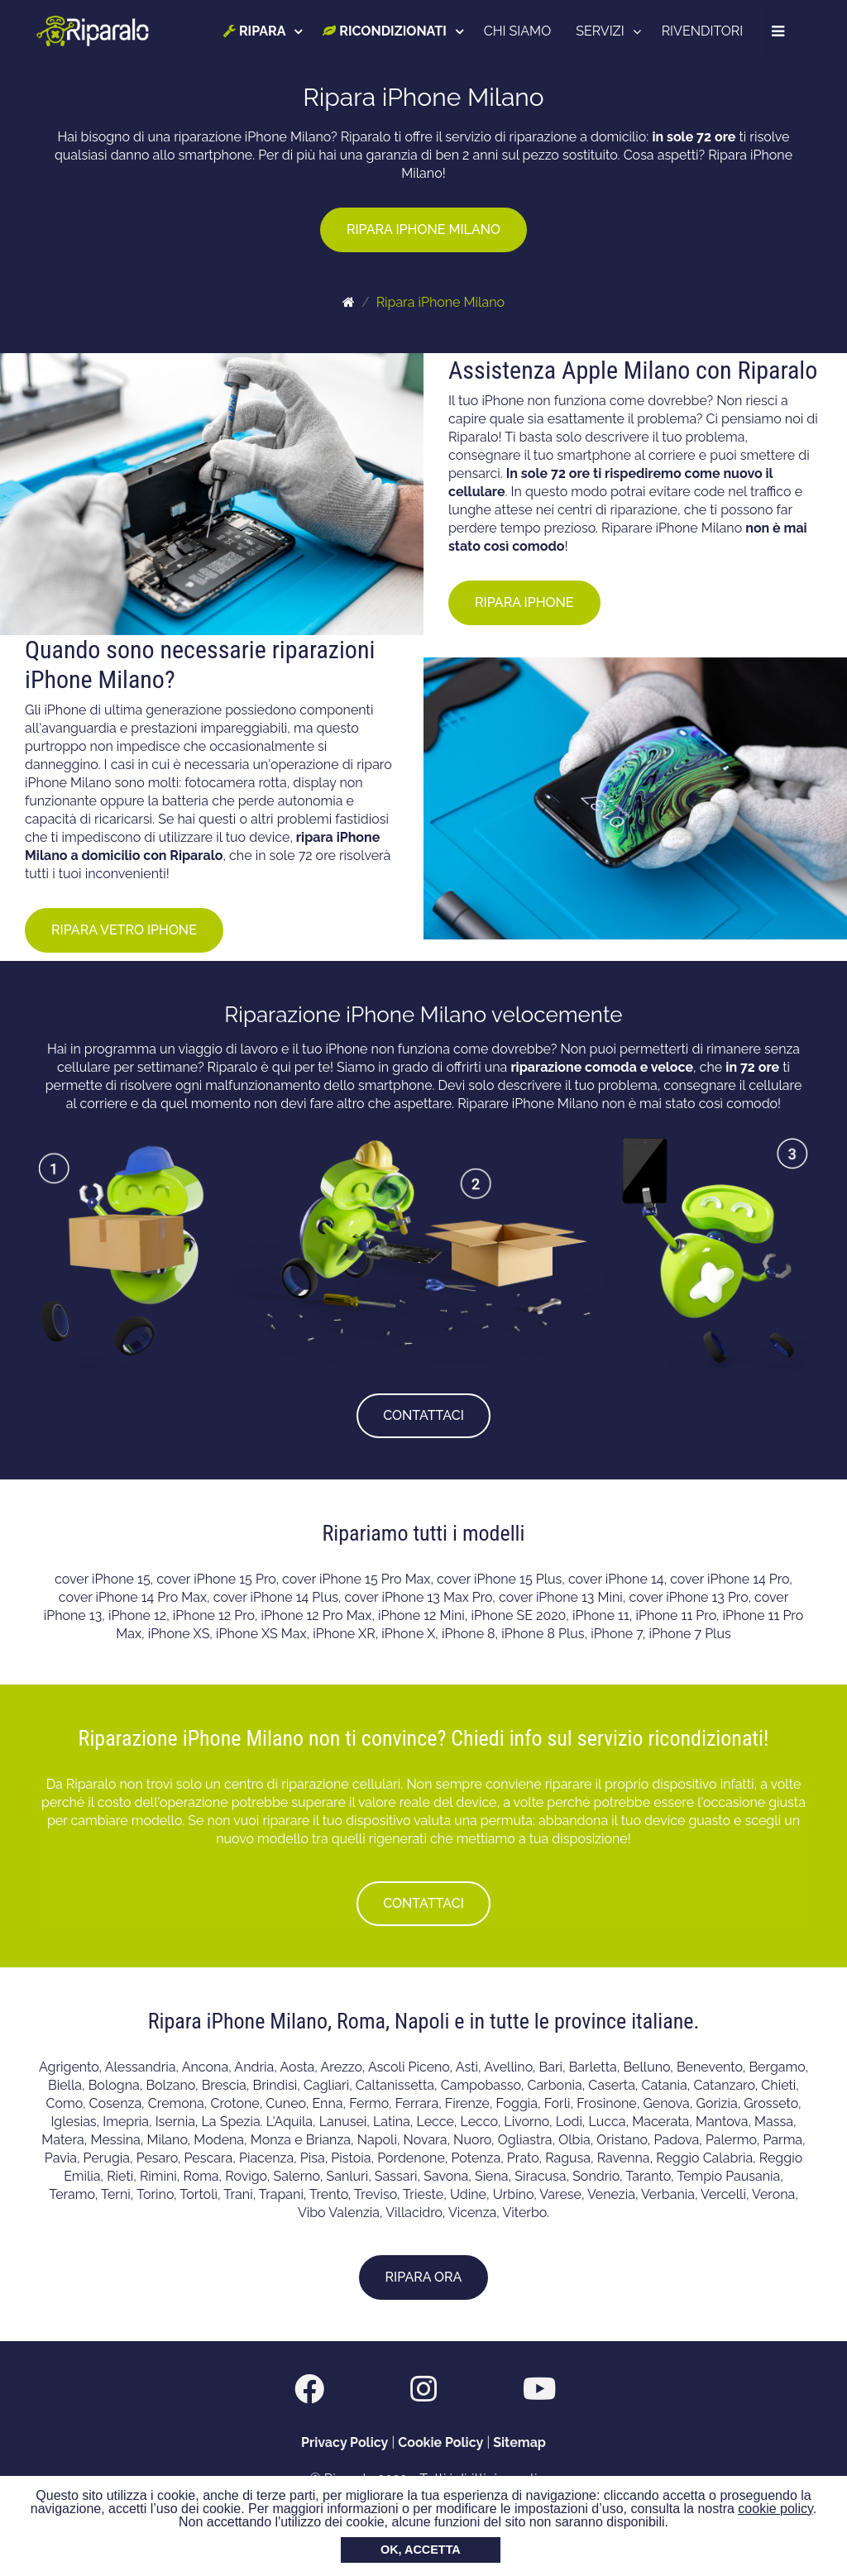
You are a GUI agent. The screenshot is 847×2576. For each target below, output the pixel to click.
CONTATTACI (423, 1415)
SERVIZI (601, 31)
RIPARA (256, 31)
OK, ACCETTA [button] (420, 2549)
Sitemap (519, 2442)
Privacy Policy (344, 2442)
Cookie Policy (440, 2442)
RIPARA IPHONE (524, 602)
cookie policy (775, 2509)
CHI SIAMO (519, 31)
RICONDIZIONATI (385, 31)
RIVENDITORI (703, 31)
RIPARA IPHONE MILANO (423, 229)
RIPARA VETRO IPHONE (124, 930)
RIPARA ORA (423, 2277)
